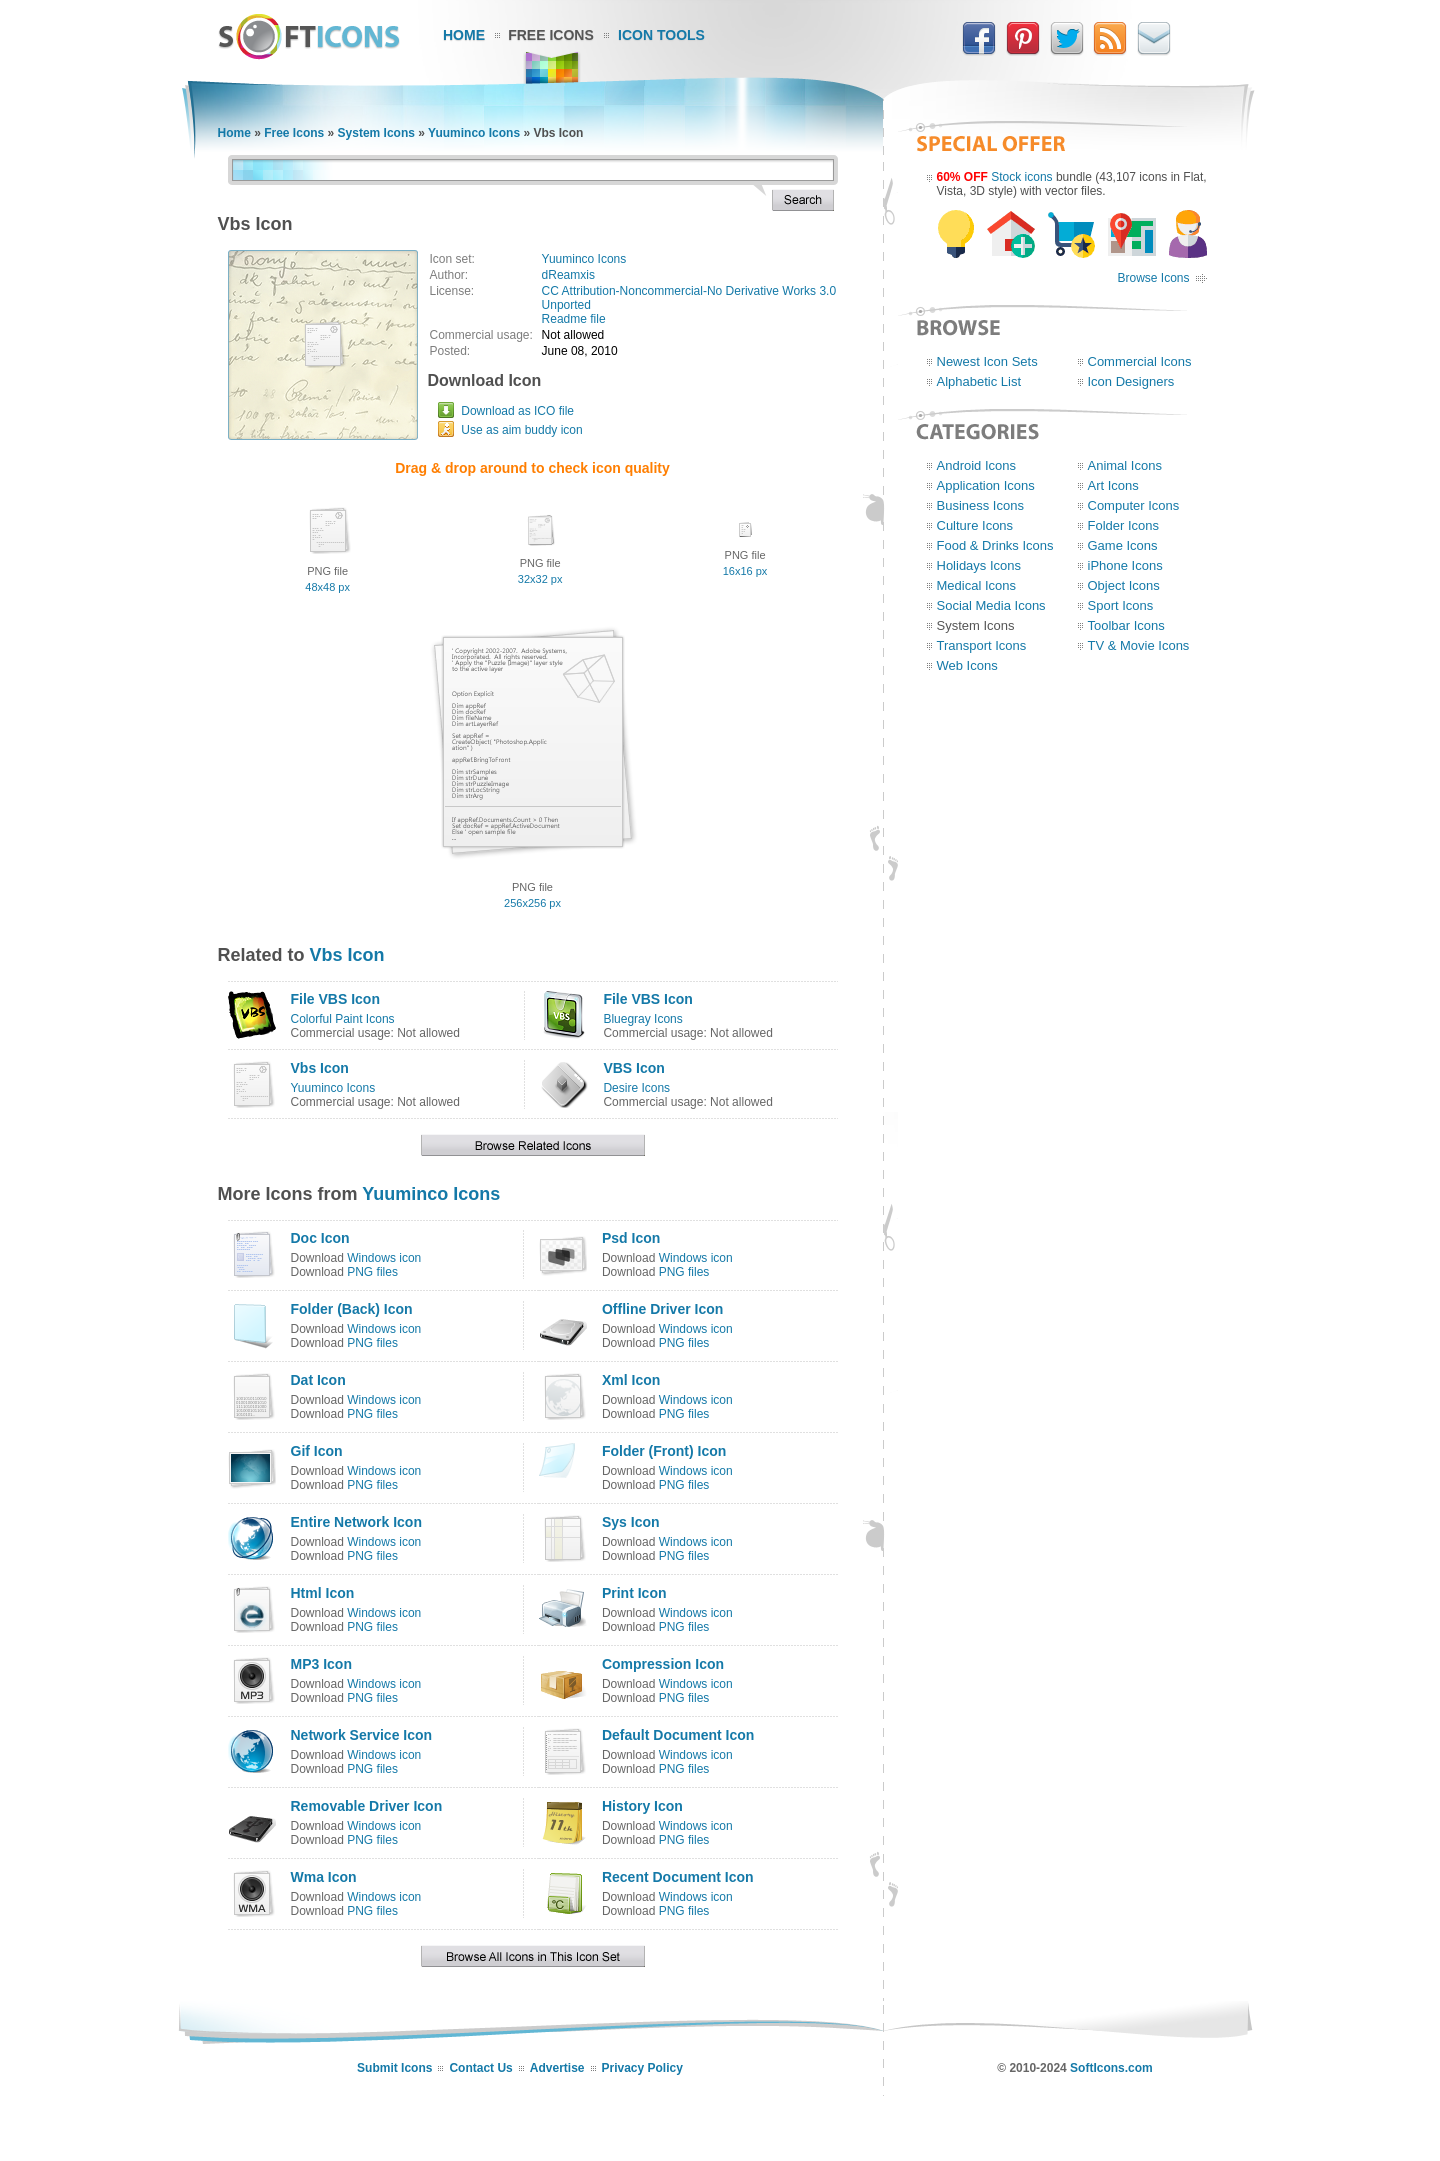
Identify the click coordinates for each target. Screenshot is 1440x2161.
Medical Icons (976, 585)
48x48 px (327, 587)
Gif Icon (317, 1451)
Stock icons (1021, 177)
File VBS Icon (335, 999)
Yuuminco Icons (474, 133)
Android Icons (977, 465)
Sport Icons (1121, 605)
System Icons (376, 133)
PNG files (372, 1272)
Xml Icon (631, 1380)
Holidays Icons (979, 565)
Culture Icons (975, 525)
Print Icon (634, 1593)
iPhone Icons (1125, 565)
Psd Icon (631, 1238)
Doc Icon (320, 1238)
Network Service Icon (362, 1735)
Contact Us (480, 2068)
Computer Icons (1134, 505)
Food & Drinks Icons (995, 545)
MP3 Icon (321, 1664)
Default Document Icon (678, 1735)
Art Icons (1113, 485)
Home (464, 35)
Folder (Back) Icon (352, 1309)
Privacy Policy (642, 2068)
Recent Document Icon (678, 1877)
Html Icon (323, 1593)
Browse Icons (1153, 278)
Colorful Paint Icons (343, 1019)
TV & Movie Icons (1139, 645)
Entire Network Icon (356, 1522)
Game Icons (1123, 545)
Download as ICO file (517, 411)
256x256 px (532, 903)
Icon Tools (661, 35)
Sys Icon (631, 1522)
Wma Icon (324, 1877)
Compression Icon (663, 1664)
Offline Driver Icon (662, 1309)
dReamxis (568, 275)
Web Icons (967, 665)
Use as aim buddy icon (521, 430)
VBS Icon (633, 1068)
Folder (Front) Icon (664, 1451)
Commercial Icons (1140, 361)
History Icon (642, 1806)
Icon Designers (1131, 381)
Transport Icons (982, 645)
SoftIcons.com (1111, 2068)
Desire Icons (636, 1088)
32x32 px (540, 579)
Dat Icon (318, 1380)
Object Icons (1124, 585)
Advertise (557, 2068)
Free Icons (551, 35)
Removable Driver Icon (367, 1806)
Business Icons (980, 505)
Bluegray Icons (642, 1019)
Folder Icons (1124, 525)
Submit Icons (394, 2068)
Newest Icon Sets (987, 361)
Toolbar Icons (1126, 625)
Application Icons (986, 485)
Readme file (574, 319)
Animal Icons (1125, 465)
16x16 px (745, 571)
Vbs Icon (347, 955)
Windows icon (384, 1258)
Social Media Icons (991, 605)
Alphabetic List (979, 381)
